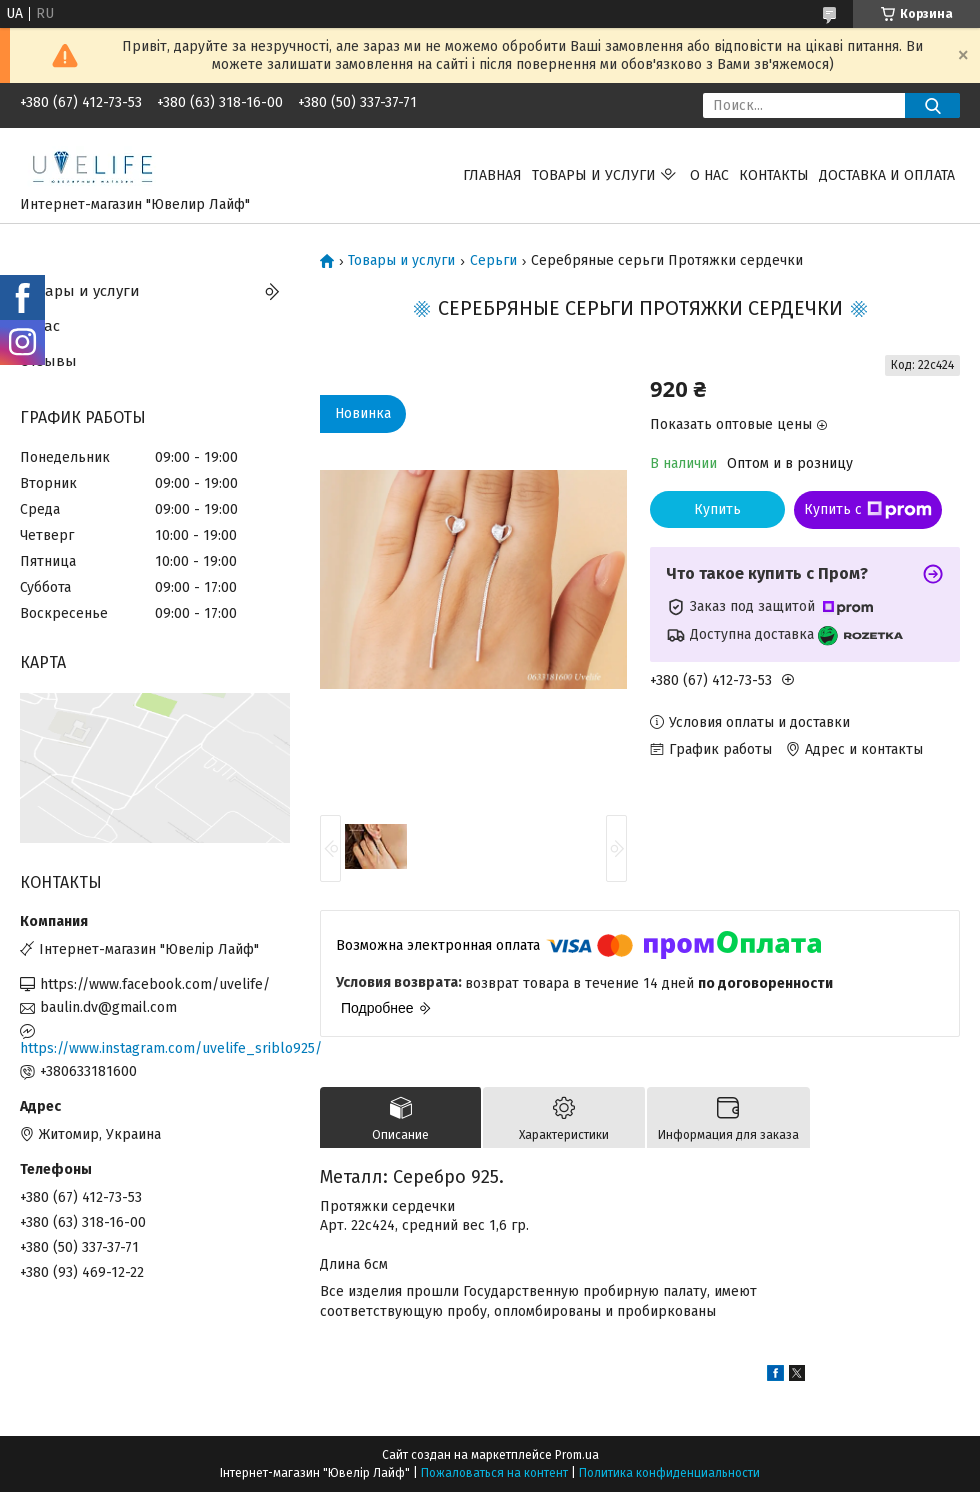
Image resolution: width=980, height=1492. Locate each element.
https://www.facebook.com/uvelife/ (155, 984)
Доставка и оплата (887, 175)
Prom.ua (577, 1455)
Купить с (868, 510)
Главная (492, 175)
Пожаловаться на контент (494, 1473)
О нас (709, 175)
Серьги (493, 261)
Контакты (774, 175)
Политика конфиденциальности (669, 1473)
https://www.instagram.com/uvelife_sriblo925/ (155, 1048)
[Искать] (932, 105)
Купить (717, 509)
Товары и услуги (594, 175)
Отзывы (48, 361)
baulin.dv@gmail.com (108, 1007)
